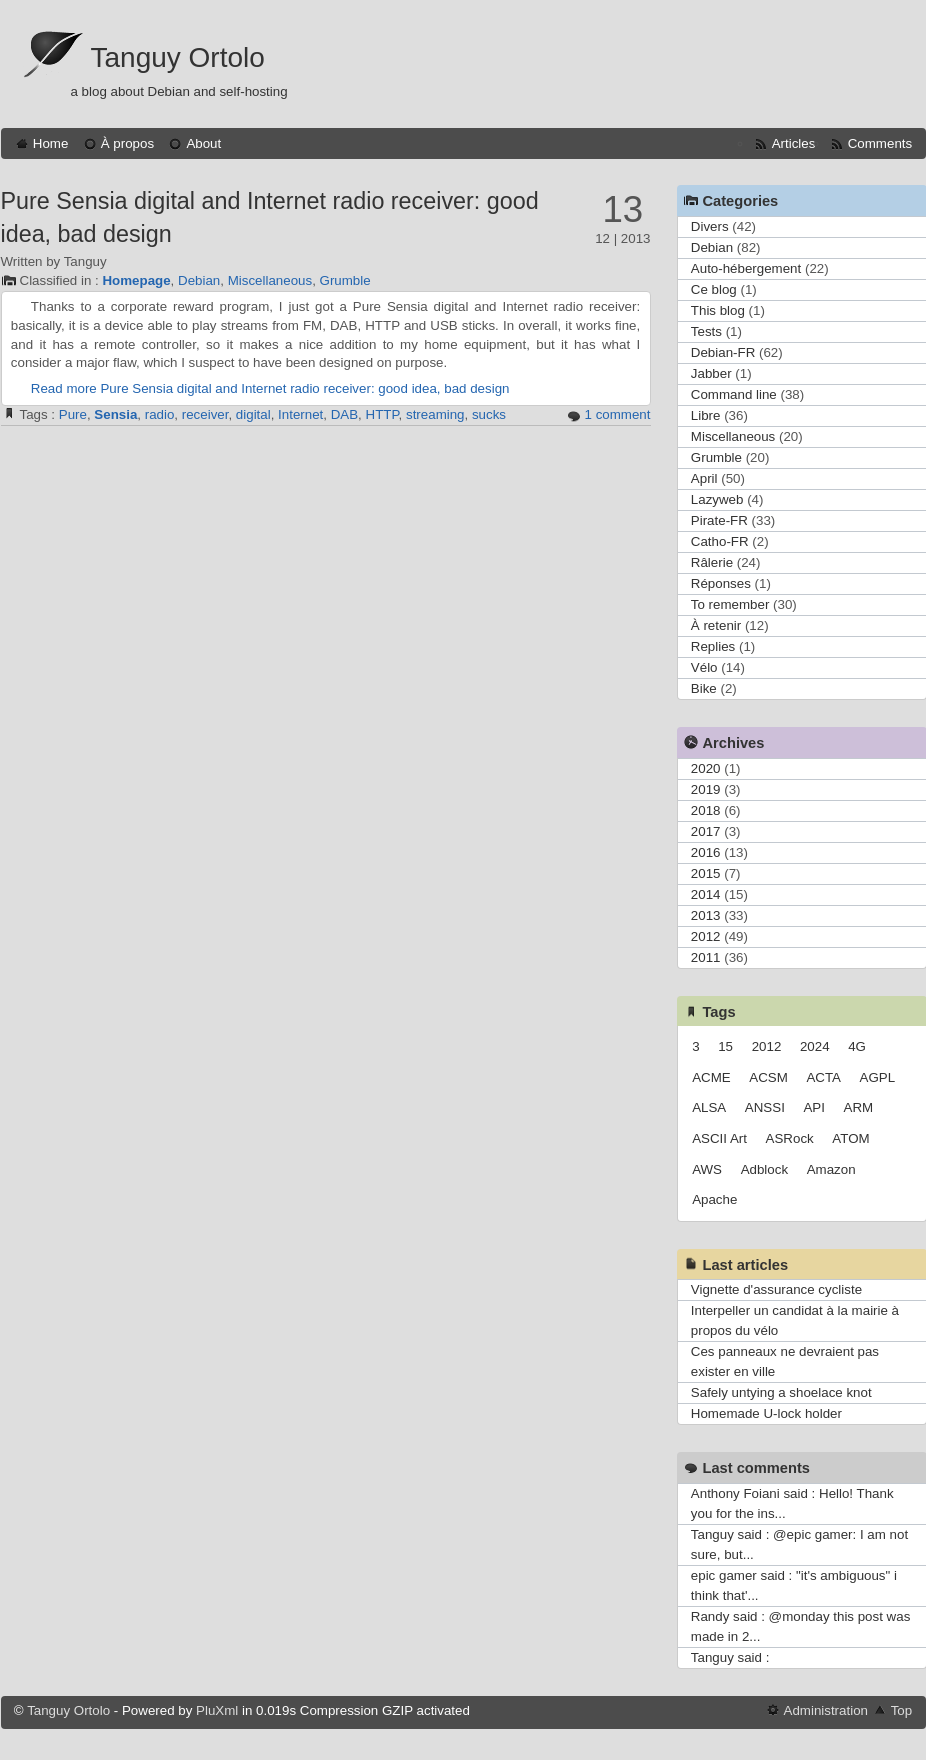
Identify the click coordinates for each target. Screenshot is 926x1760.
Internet (300, 414)
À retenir (716, 625)
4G (857, 1046)
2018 (706, 810)
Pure (73, 414)
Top (902, 1710)
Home (51, 143)
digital (253, 414)
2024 (815, 1046)
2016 (706, 852)
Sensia (115, 414)
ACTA (823, 1077)
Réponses (721, 583)
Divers (710, 226)
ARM (859, 1107)
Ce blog (714, 289)
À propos (127, 143)
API (813, 1107)
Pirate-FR (719, 520)
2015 (706, 873)
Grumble (345, 280)
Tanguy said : (730, 1657)
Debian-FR (723, 352)
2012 (706, 936)
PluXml (217, 1710)
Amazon (831, 1169)
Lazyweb (717, 499)
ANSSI (765, 1107)
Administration (826, 1710)
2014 (706, 894)
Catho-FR (720, 541)
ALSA (709, 1107)
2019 (706, 789)
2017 (706, 831)
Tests (706, 331)
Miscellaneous (270, 280)
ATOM (850, 1138)
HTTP (382, 414)
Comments (880, 143)
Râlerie (712, 562)
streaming (435, 414)
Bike (704, 688)
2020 (706, 768)
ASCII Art (719, 1138)
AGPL (878, 1077)
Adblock (764, 1169)
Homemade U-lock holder (766, 1413)
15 (725, 1046)
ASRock (790, 1138)
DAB (344, 414)
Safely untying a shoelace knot (781, 1392)
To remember (730, 604)
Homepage (136, 280)
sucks (489, 414)
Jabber (711, 373)
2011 (706, 957)
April (704, 478)
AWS (707, 1169)
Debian (199, 280)
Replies (713, 646)
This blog (718, 310)
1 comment (618, 414)
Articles (794, 143)
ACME (711, 1077)
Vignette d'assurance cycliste (776, 1289)
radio (160, 414)
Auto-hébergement (746, 268)
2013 (706, 915)
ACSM (768, 1077)
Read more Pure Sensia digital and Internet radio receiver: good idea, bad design (270, 388)
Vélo (704, 667)
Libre (706, 415)
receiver (205, 414)
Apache (714, 1199)
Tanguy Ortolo (178, 57)
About (203, 143)
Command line (734, 394)
